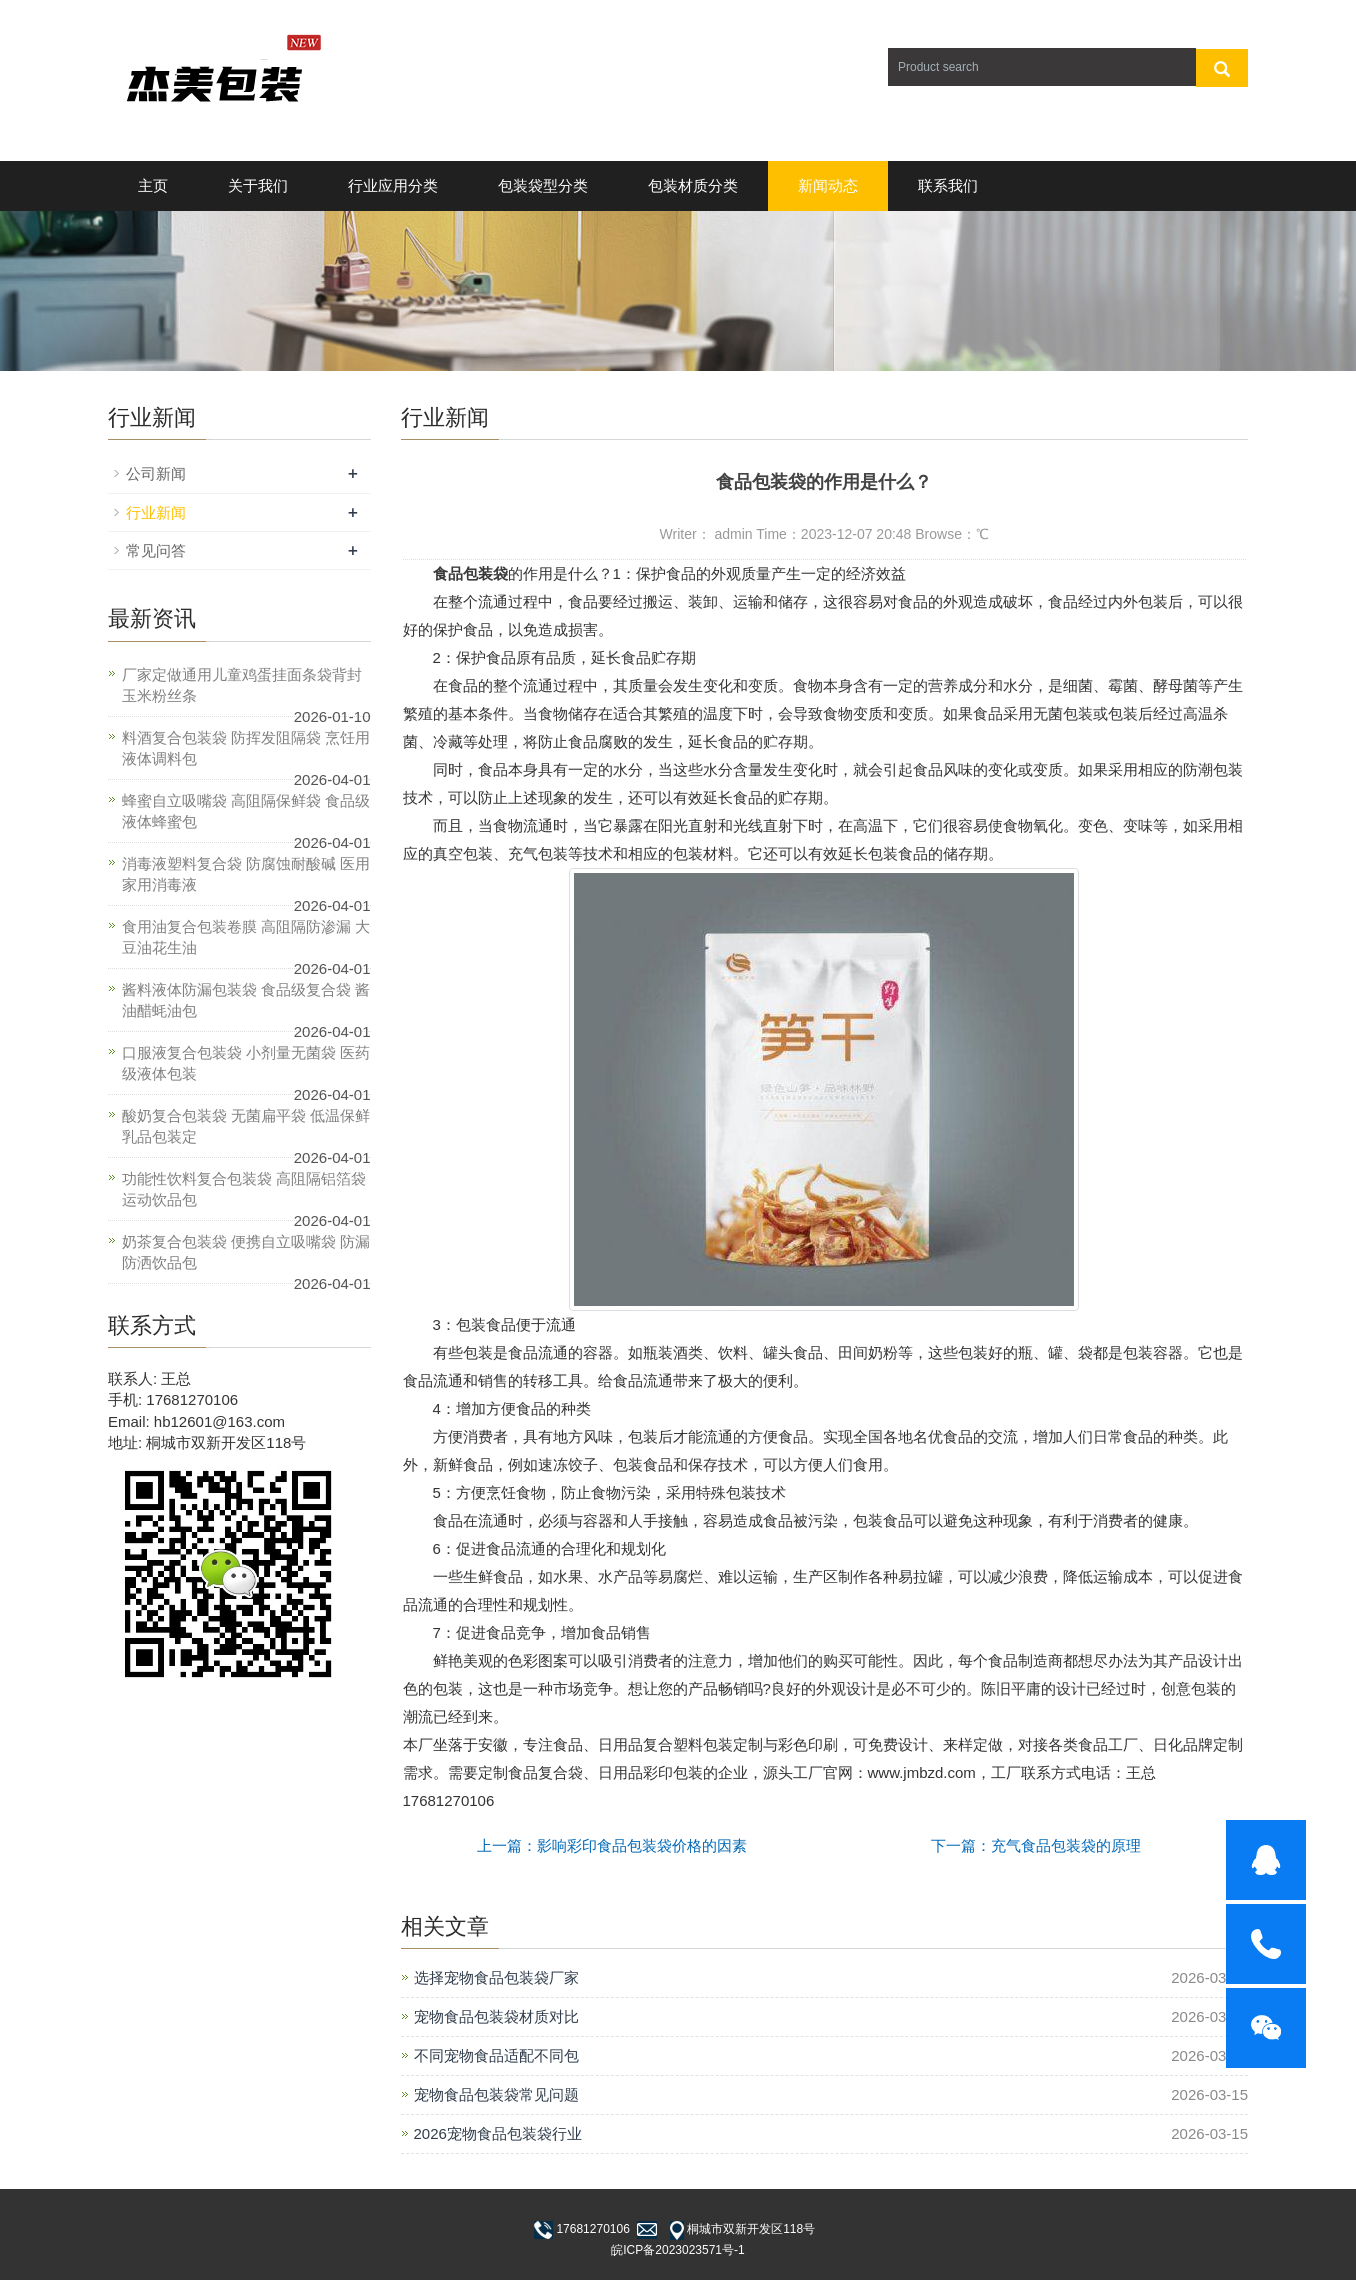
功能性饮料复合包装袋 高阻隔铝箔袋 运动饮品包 (244, 1189)
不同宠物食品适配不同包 (496, 2055)
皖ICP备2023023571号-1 (677, 2250)
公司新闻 (156, 473)
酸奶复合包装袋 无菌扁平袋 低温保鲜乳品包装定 (246, 1126)
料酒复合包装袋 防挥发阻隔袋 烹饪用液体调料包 (246, 748)
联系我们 (948, 185)
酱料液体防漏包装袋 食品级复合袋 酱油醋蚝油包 (246, 1000)
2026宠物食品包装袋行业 (498, 2133)
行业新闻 (156, 512)
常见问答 (156, 550)
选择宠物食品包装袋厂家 (496, 1977)
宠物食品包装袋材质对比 (496, 2016)
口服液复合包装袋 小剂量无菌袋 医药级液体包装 (246, 1063)
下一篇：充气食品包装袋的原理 (1036, 1845)
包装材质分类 (693, 185)
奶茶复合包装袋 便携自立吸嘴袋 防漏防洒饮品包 (246, 1252)
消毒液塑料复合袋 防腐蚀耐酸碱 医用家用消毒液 (246, 874)
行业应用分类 (393, 185)
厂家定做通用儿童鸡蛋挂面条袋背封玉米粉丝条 (242, 685)
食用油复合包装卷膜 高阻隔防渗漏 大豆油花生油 (246, 937)
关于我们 (258, 185)
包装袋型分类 (543, 185)
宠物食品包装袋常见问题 (496, 2094)
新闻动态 (828, 185)
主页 (153, 185)
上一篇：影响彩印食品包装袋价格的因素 (612, 1845)
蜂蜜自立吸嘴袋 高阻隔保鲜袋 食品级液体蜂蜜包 (246, 811)
